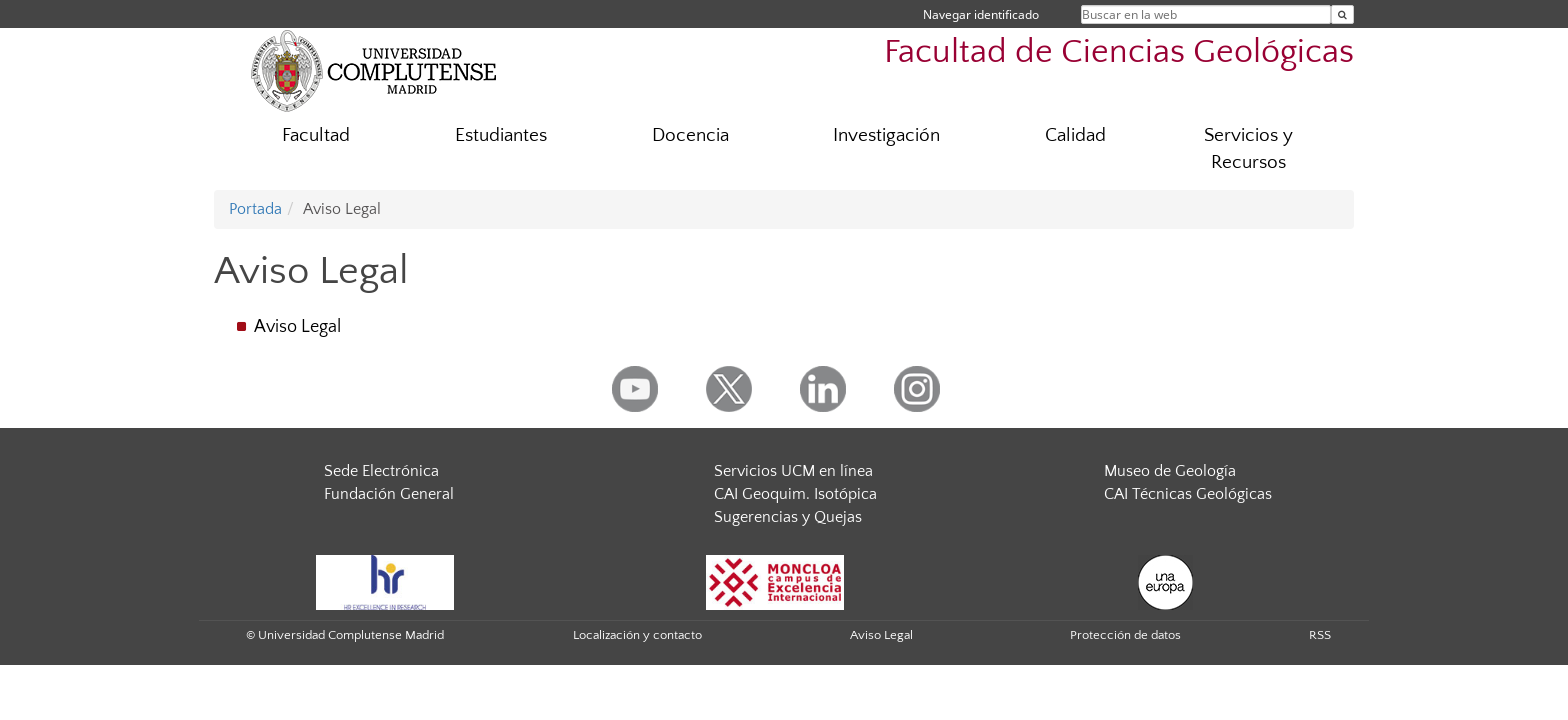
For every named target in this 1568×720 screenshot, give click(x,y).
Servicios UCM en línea (793, 471)
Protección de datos (1125, 635)
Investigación (886, 135)
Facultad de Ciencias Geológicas (1119, 52)
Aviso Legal (297, 327)
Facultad (316, 135)
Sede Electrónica (381, 471)
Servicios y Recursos (1248, 149)
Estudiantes (501, 135)
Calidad (1075, 135)
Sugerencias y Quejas (788, 517)
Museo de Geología (1170, 471)
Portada (255, 209)
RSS (1320, 635)
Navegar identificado (981, 14)
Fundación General (389, 494)
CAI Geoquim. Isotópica (795, 494)
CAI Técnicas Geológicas (1188, 494)
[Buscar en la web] (1342, 14)
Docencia (690, 135)
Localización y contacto (637, 635)
